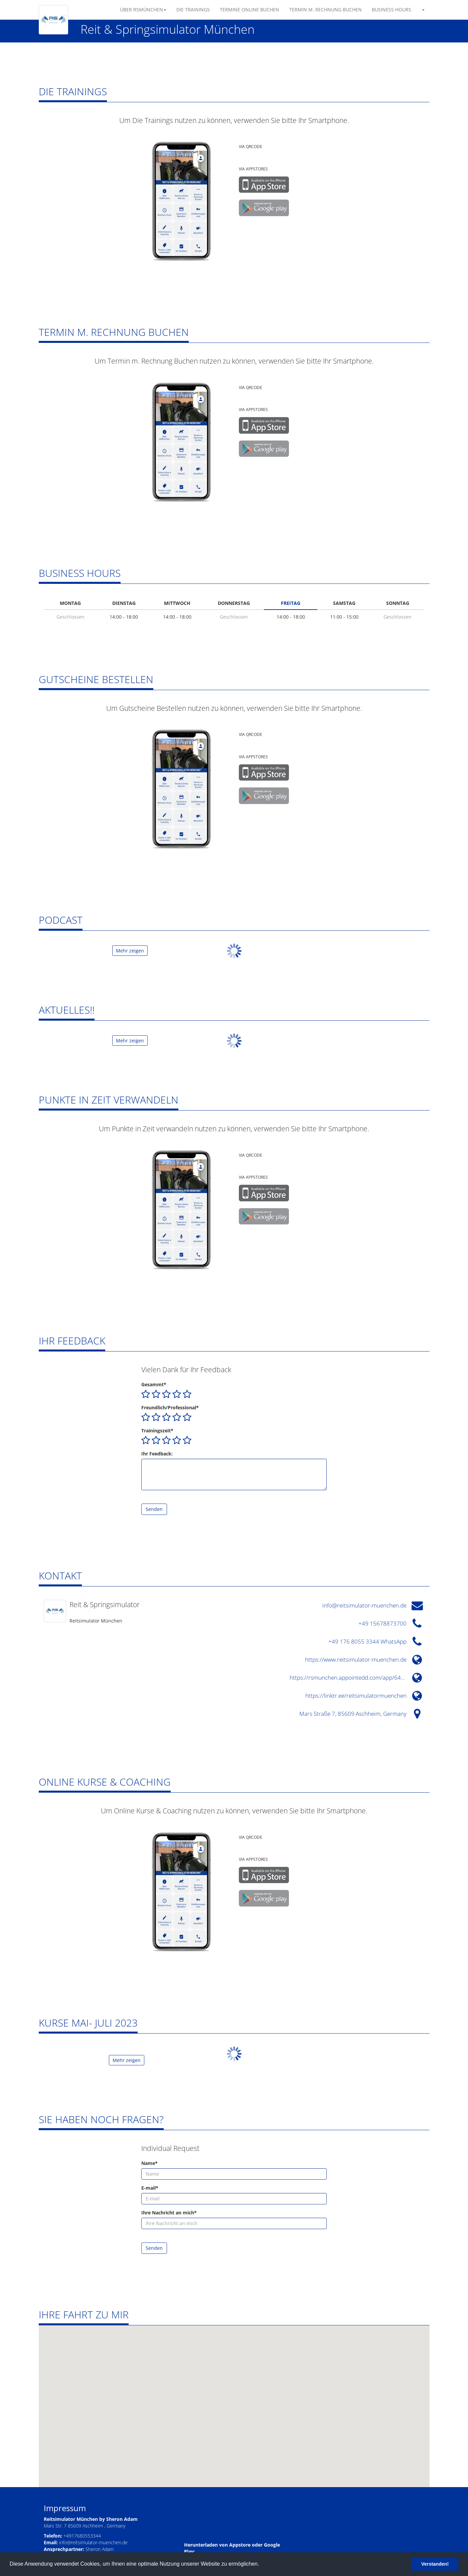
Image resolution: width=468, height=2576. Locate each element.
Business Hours (391, 9)
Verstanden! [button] (435, 2564)
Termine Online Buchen (249, 9)
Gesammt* (153, 1384)
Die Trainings (193, 9)
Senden (154, 1509)
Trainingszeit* (157, 1430)
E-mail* (149, 2188)
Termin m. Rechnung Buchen (325, 9)
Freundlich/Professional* (170, 1407)
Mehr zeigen (130, 950)
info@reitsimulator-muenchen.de (93, 2542)
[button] (423, 9)
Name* (149, 2163)
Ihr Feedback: (157, 1453)
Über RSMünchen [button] (143, 9)
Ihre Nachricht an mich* (169, 2212)
